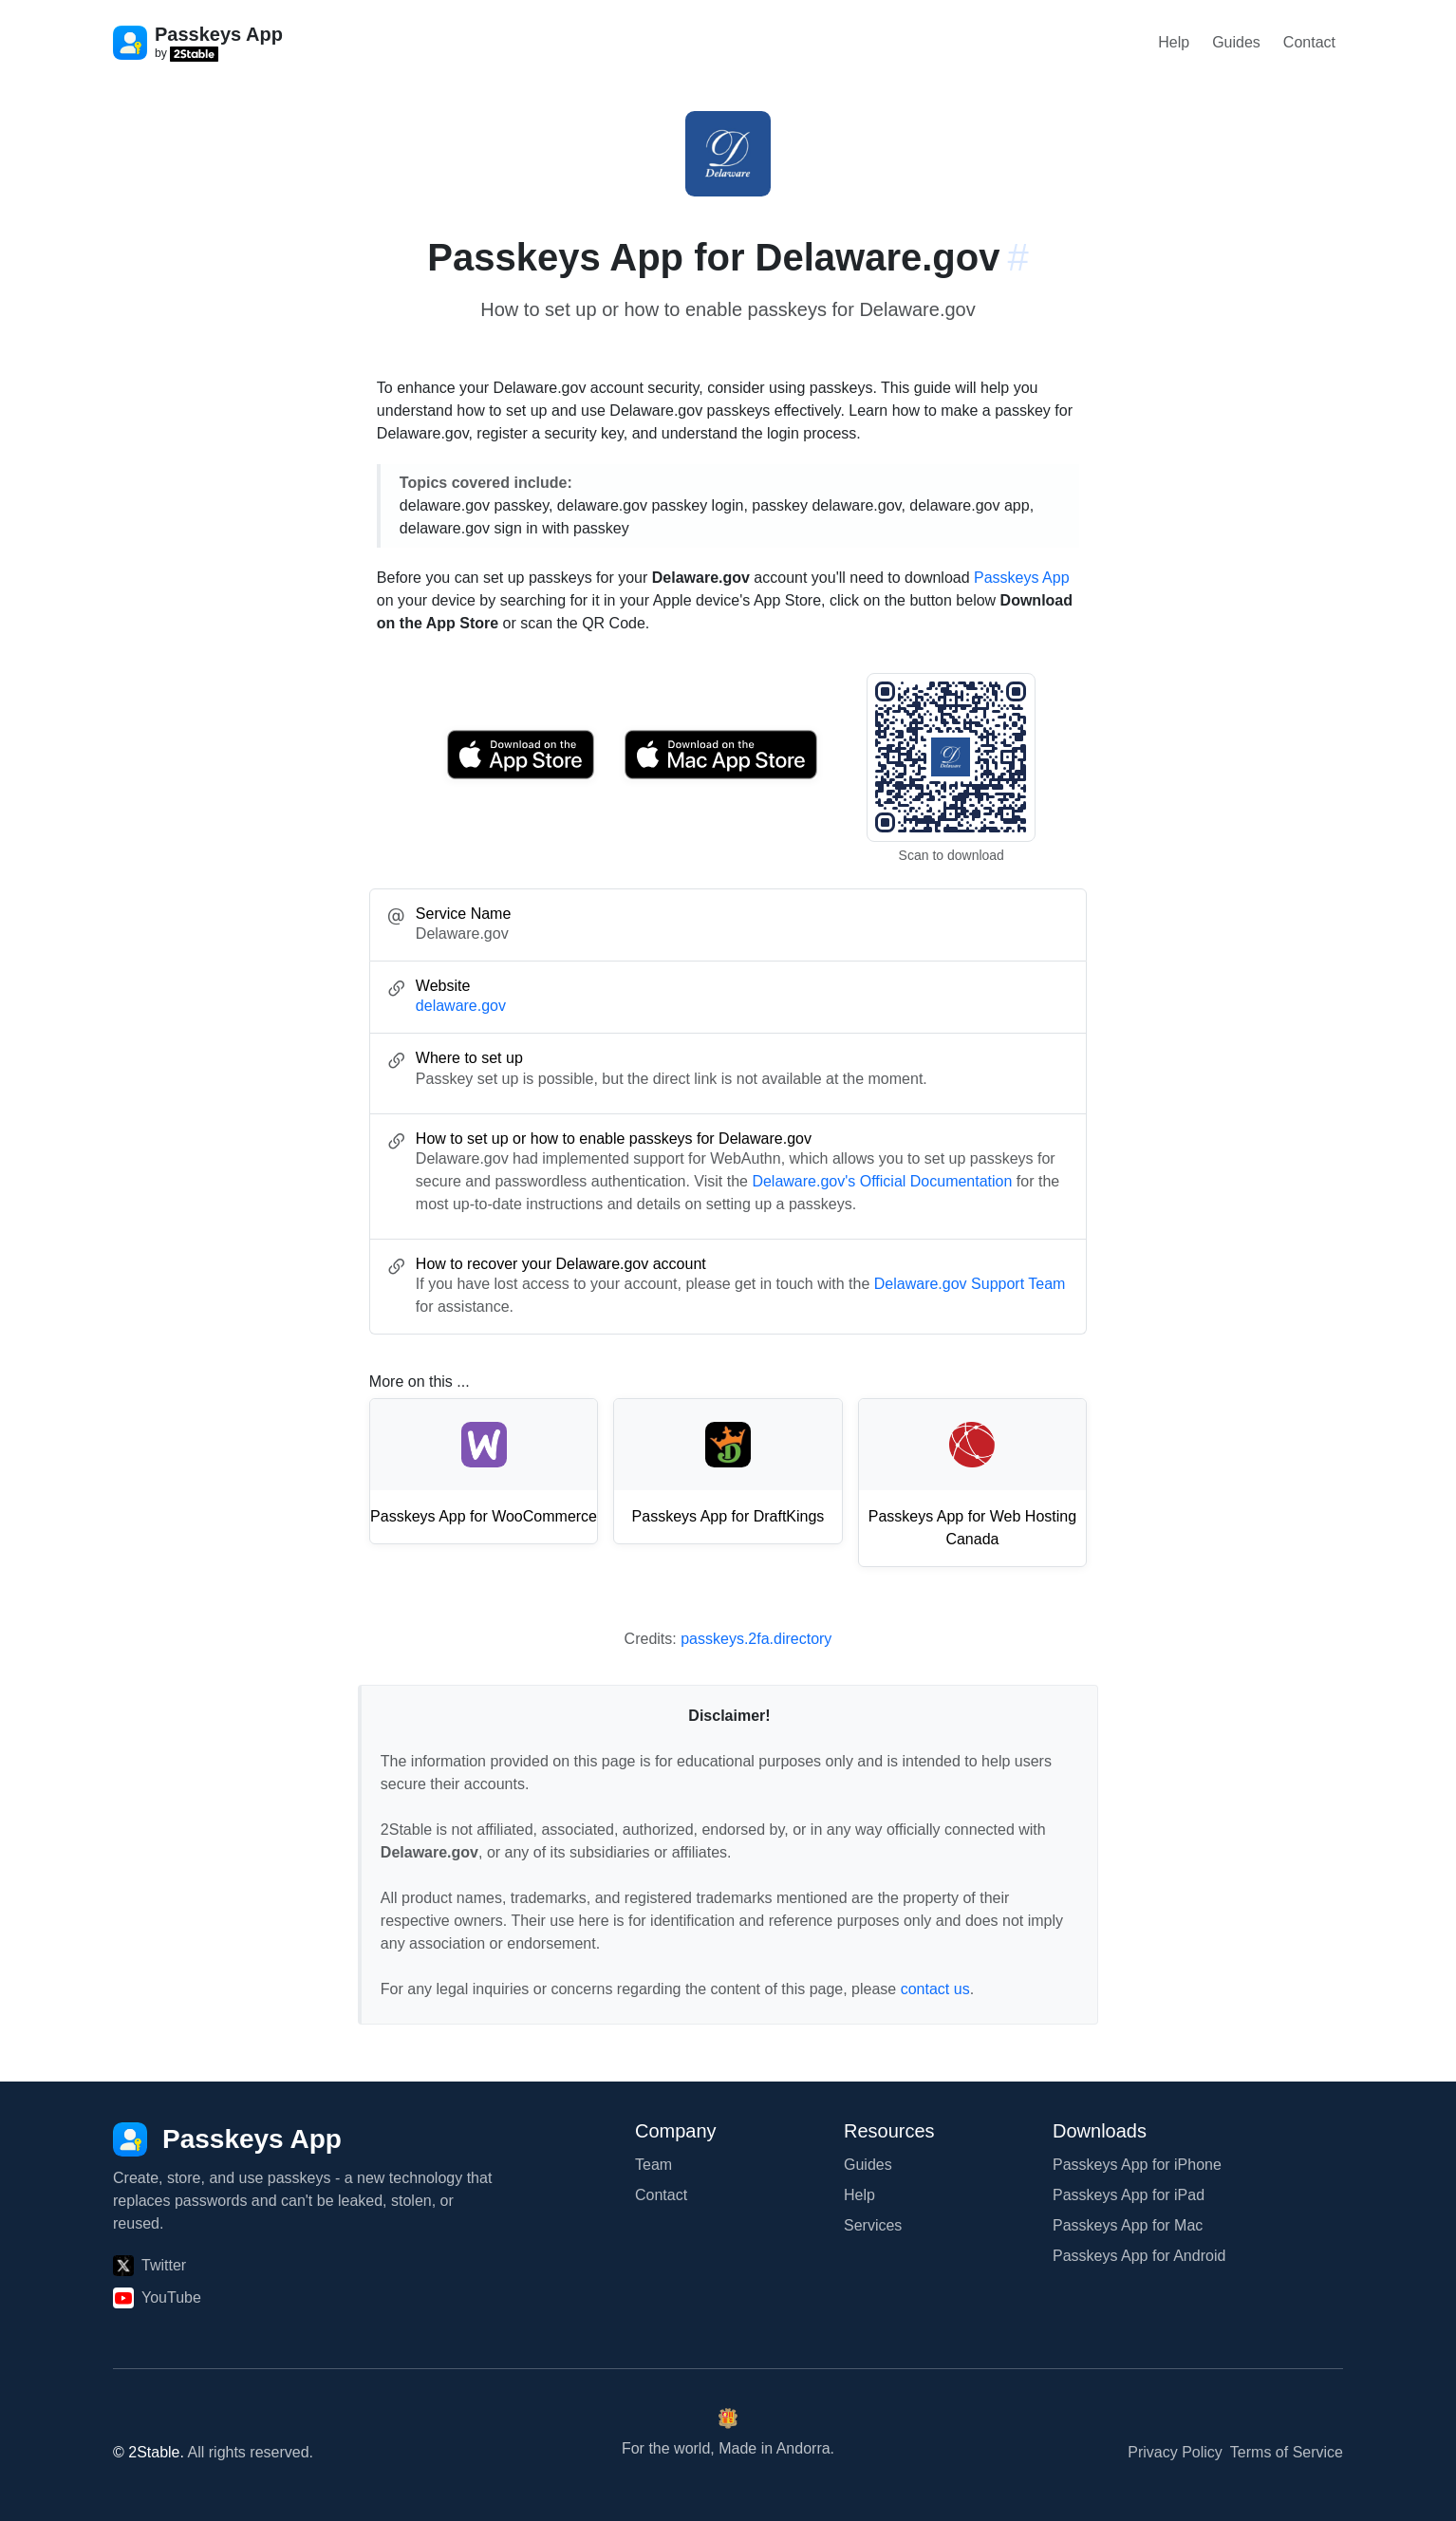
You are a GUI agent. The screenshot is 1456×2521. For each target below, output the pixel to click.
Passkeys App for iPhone (1137, 2165)
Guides (1236, 42)
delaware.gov (461, 1006)
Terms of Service (1286, 2452)
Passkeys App (1022, 578)
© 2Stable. (148, 2452)
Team (653, 2165)
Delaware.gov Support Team (970, 1284)
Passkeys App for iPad (1128, 2195)
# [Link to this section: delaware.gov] (1017, 257)
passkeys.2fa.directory (756, 1639)
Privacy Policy (1175, 2452)
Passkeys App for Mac (1128, 2225)
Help (1173, 42)
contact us (935, 1989)
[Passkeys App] (227, 2139)
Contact (1309, 42)
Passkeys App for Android (1139, 2256)
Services (873, 2225)
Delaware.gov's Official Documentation (882, 1181)
